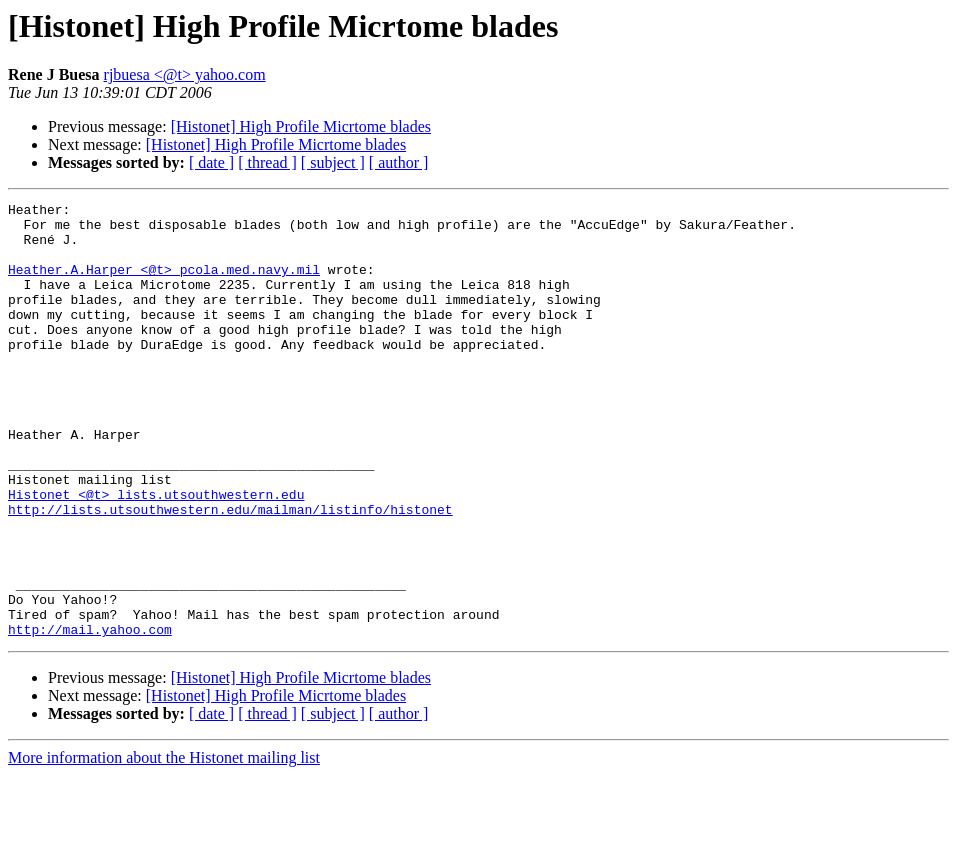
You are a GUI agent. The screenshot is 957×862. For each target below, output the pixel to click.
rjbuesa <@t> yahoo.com (185, 74)
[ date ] (211, 162)
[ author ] (399, 162)
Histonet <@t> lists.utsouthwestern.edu (156, 554)
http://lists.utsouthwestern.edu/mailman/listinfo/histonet (230, 572)
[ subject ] (333, 162)
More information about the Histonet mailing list (164, 844)
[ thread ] (267, 162)
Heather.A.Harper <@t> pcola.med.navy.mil (164, 284)
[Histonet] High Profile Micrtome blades (301, 126)
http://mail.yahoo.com (90, 716)
